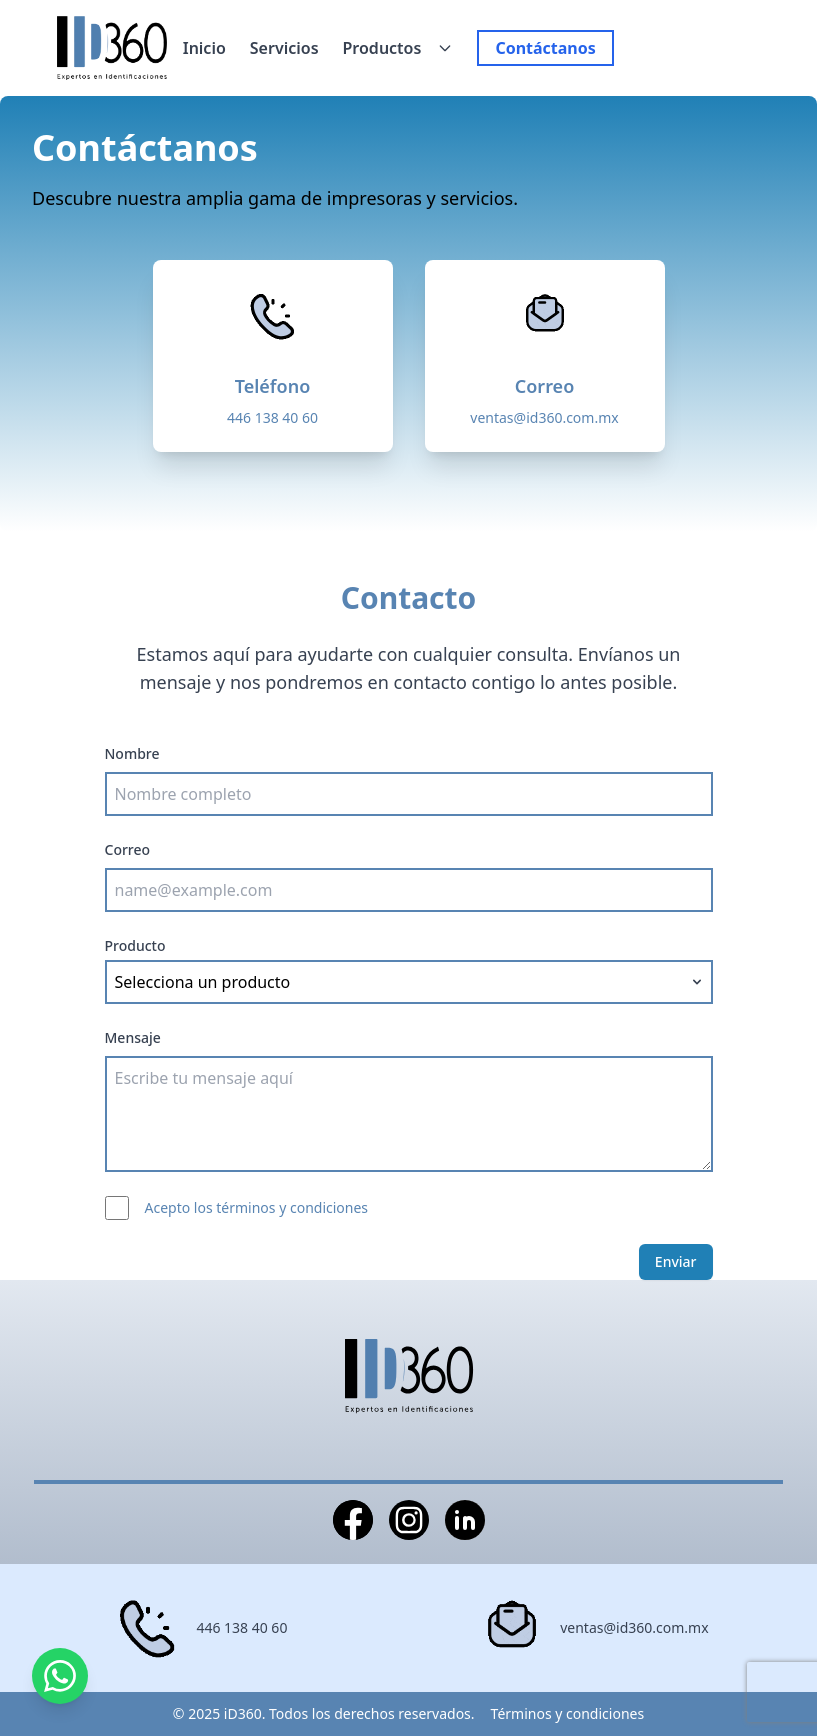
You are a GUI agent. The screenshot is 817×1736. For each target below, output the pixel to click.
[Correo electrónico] (409, 890)
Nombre (132, 753)
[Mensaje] (409, 1114)
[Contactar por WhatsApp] (60, 1676)
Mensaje (133, 1037)
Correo (128, 849)
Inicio (204, 48)
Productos (382, 48)
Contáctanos (545, 48)
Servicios (284, 48)
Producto (135, 945)
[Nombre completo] (409, 794)
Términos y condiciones (568, 1713)
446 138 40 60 (272, 417)
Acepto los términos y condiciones (257, 1207)
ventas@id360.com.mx (544, 417)
